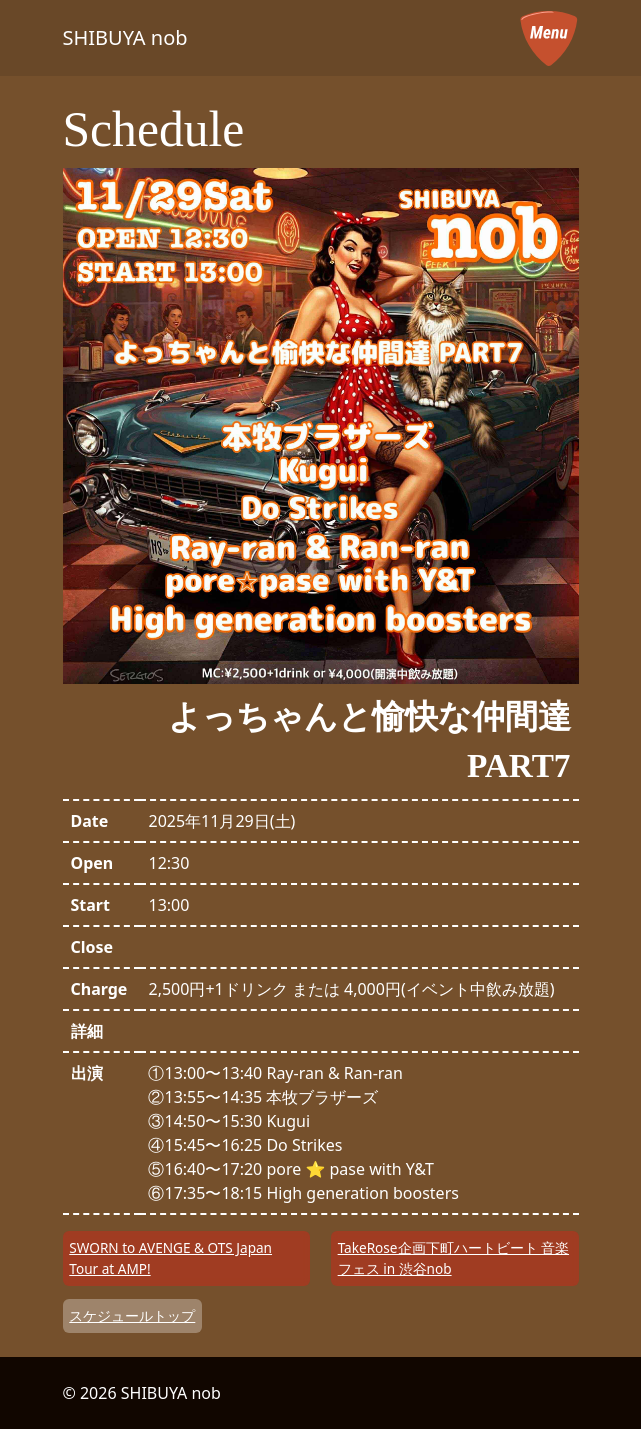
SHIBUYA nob (125, 37)
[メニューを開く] (549, 38)
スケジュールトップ (132, 1315)
